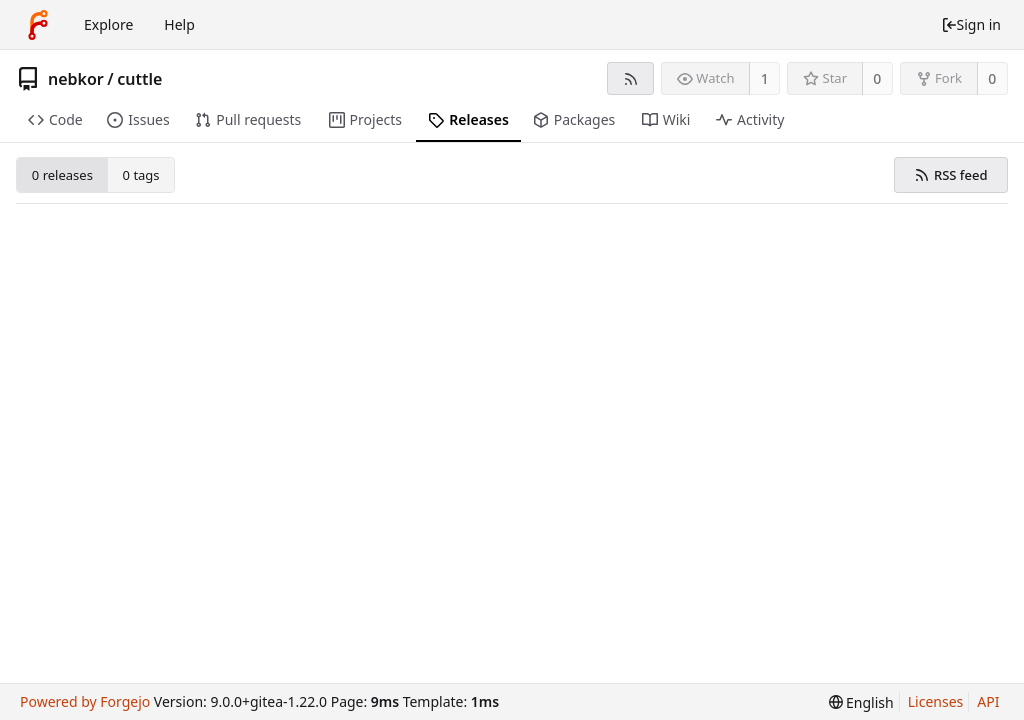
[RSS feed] (630, 78)
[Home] (38, 25)
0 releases (62, 175)
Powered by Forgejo (85, 701)
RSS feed (950, 175)
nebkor (76, 79)
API (988, 701)
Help (179, 24)
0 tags (141, 175)
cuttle (139, 79)
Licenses (936, 701)
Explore (108, 24)
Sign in (971, 24)
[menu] (861, 702)
